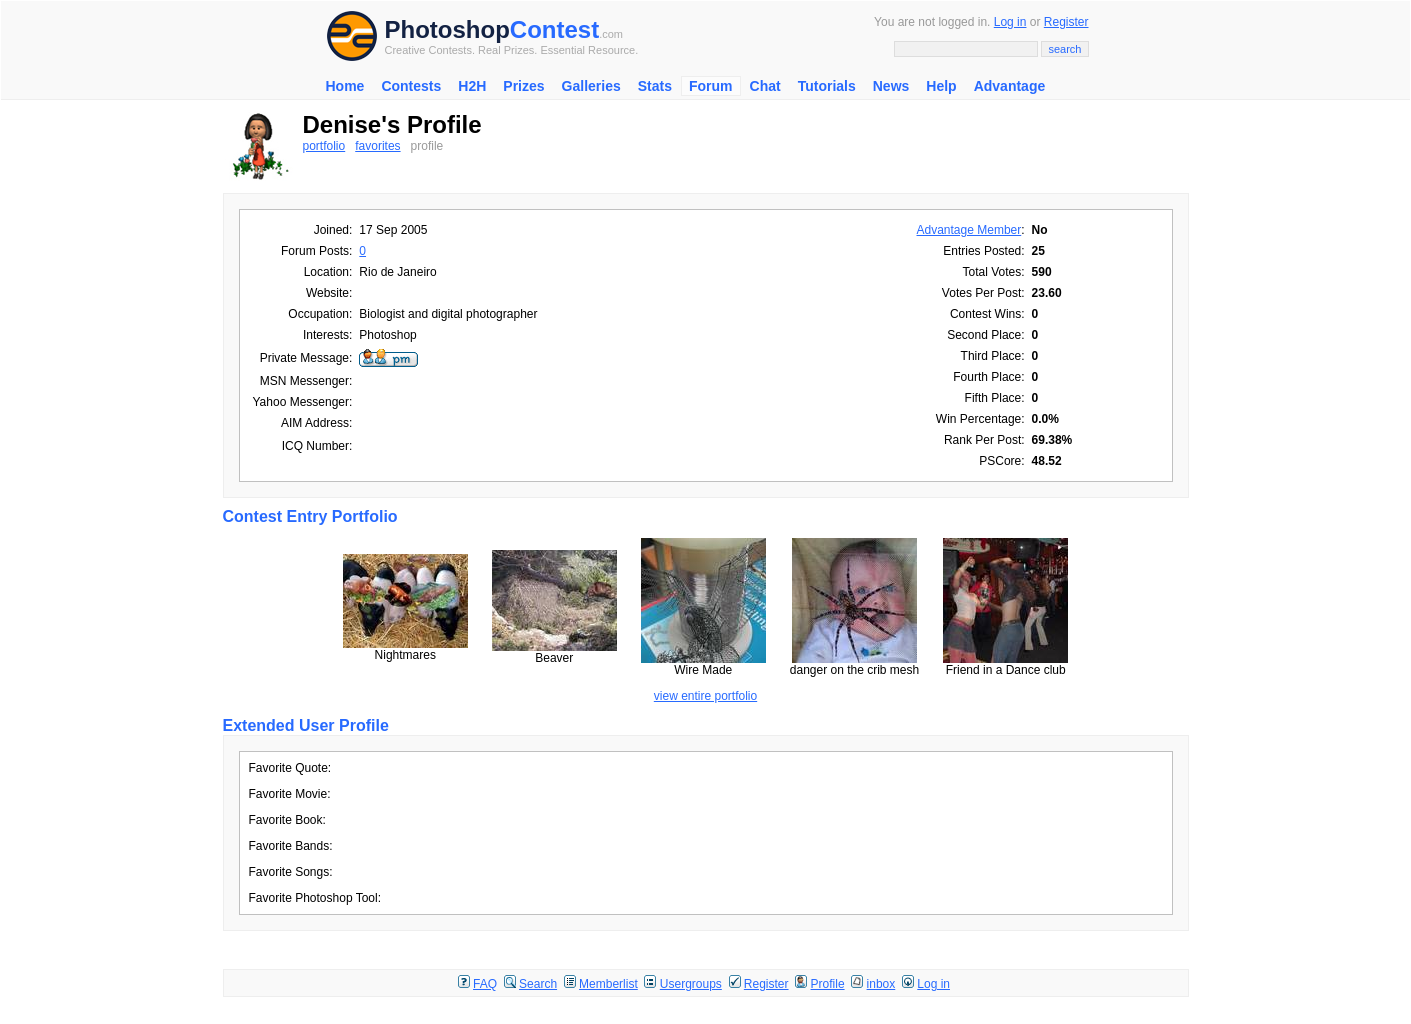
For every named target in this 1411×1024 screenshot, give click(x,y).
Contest (554, 29)
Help (941, 86)
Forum (711, 86)
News (891, 86)
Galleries (591, 86)
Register (1066, 22)
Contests (411, 86)
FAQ (485, 984)
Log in (1010, 22)
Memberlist (608, 984)
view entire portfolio (705, 696)
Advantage (1010, 86)
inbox (881, 984)
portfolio (324, 146)
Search (538, 984)
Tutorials (827, 86)
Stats (655, 86)
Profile (828, 984)
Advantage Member (969, 230)
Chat (765, 86)
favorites (377, 146)
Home (345, 86)
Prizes (523, 86)
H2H (472, 86)
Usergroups (691, 984)
